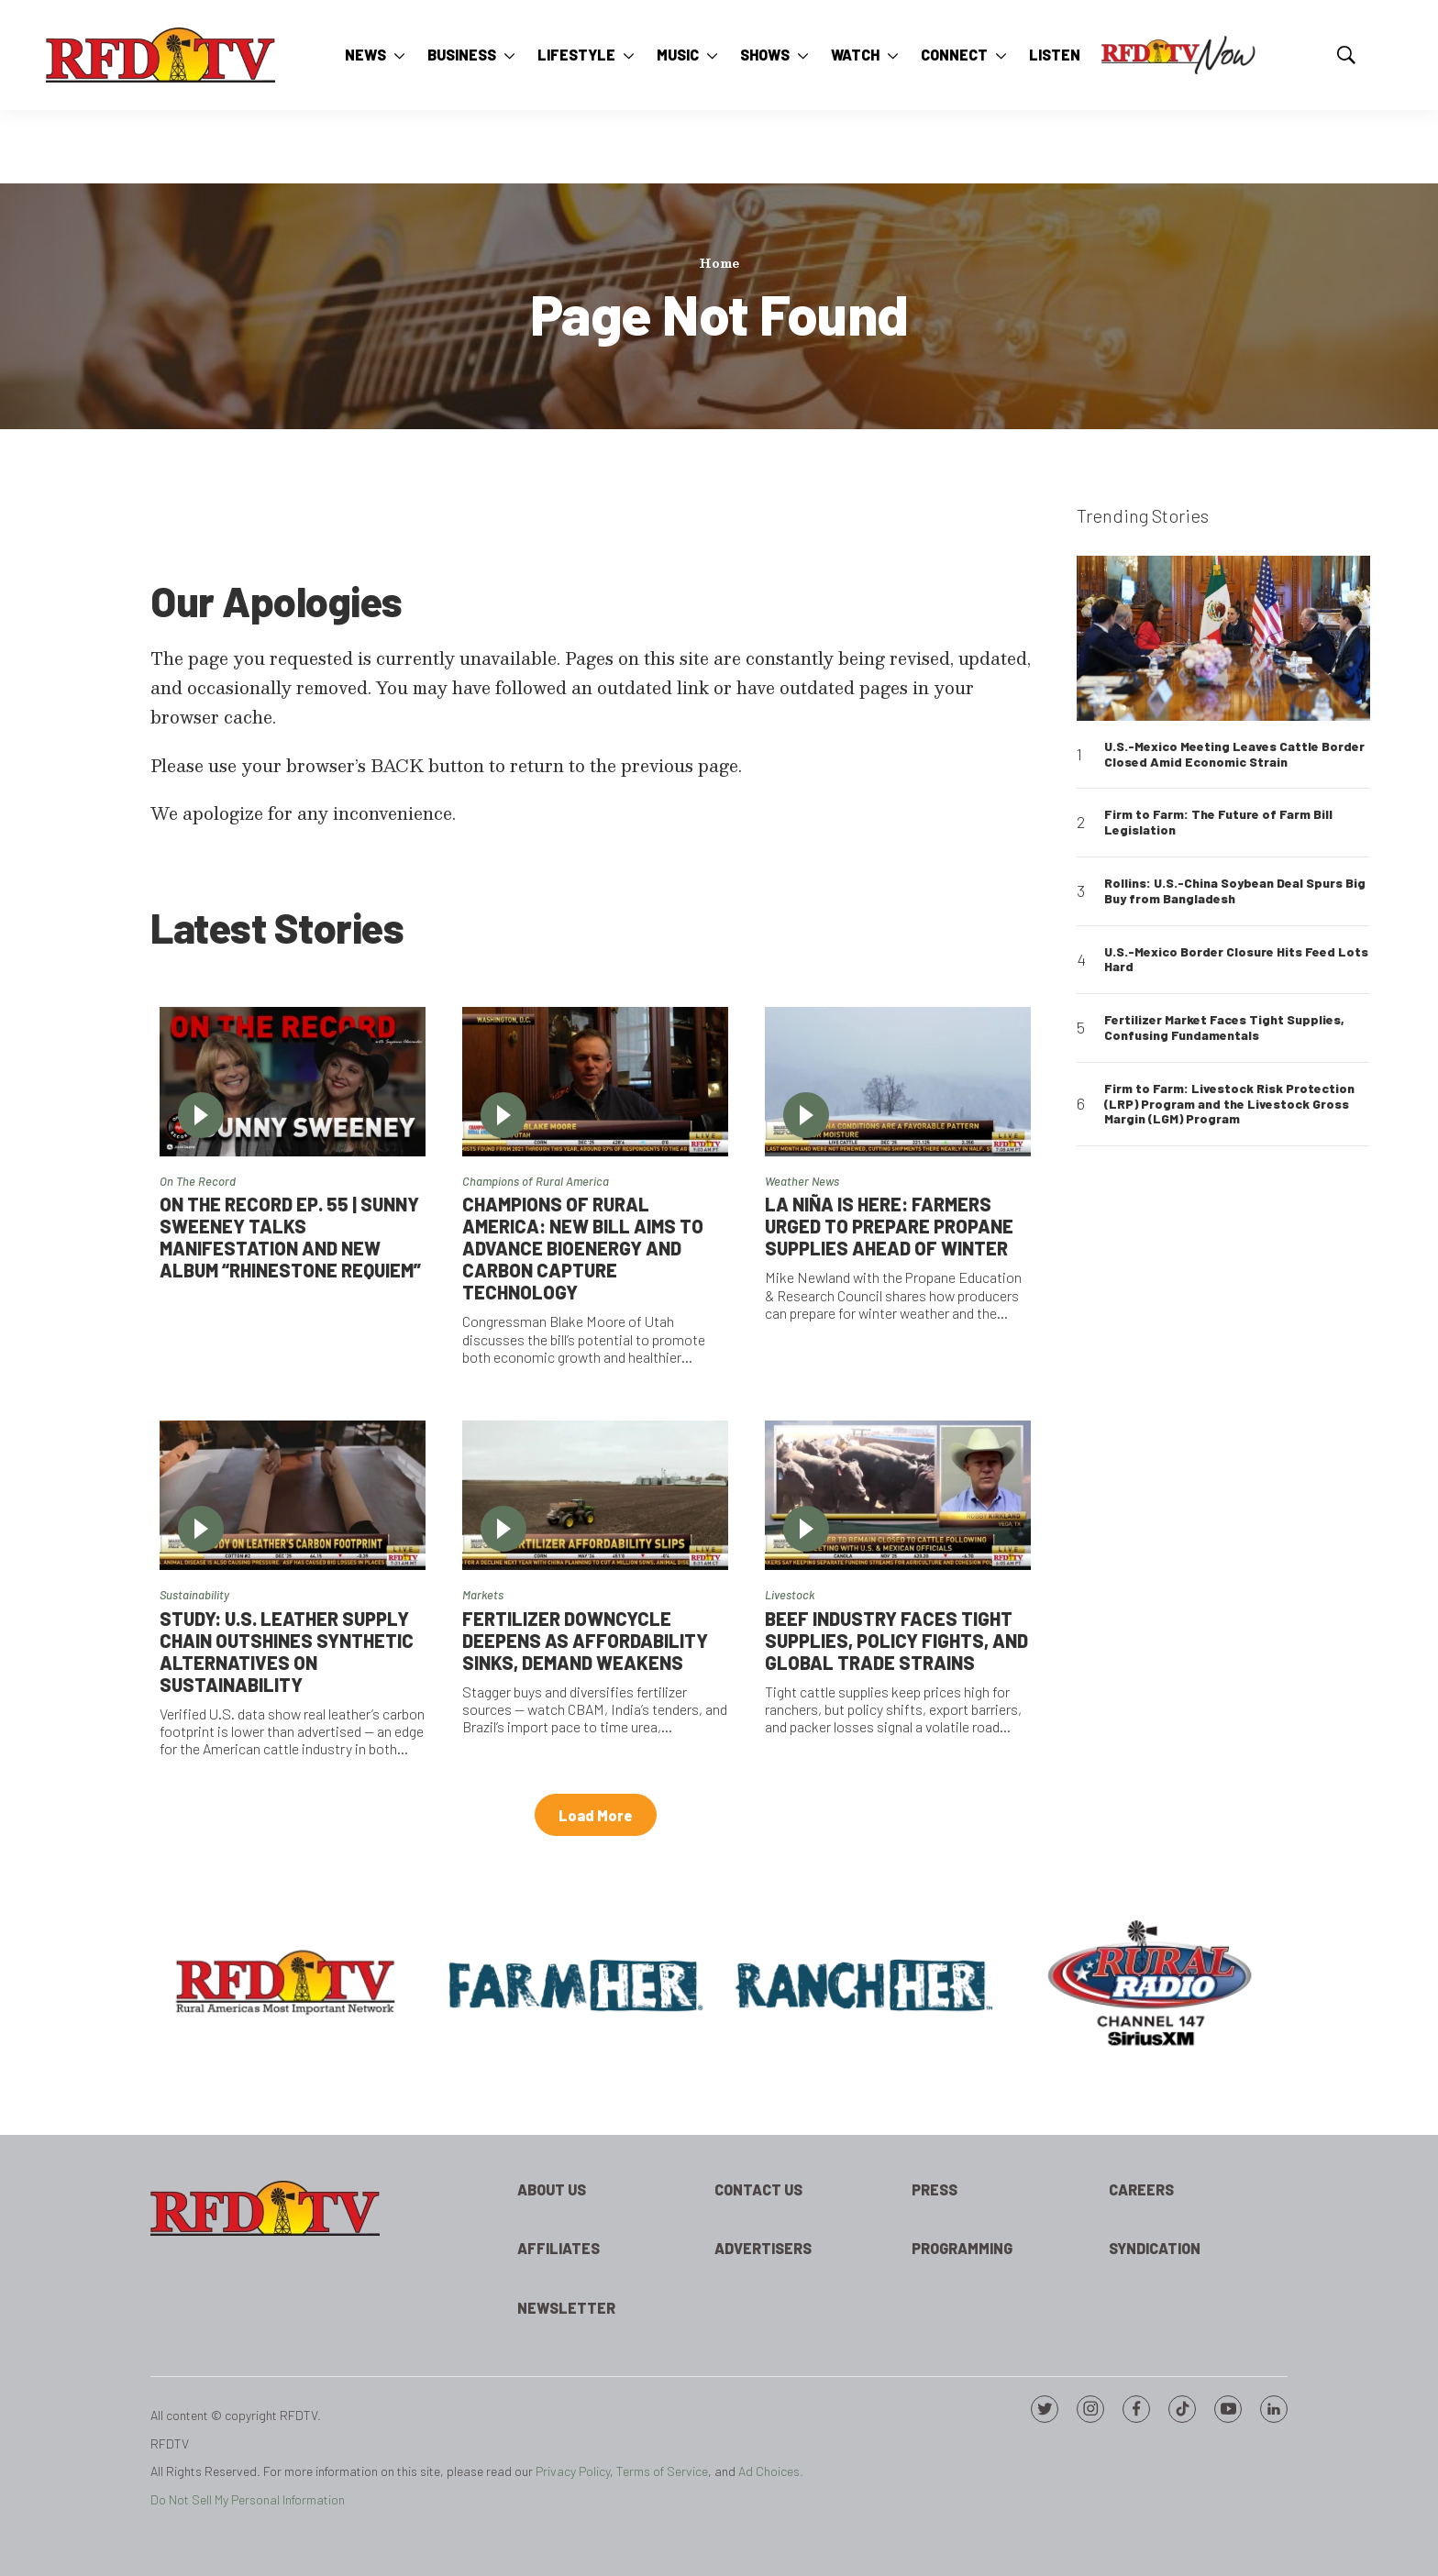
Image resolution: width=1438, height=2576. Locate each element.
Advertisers (763, 2248)
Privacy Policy (573, 2471)
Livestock (789, 1594)
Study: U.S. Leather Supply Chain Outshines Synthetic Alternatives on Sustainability (287, 1652)
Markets (482, 1594)
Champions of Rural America (535, 1181)
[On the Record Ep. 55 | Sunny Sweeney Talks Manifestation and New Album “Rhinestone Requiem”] (293, 1081)
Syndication (1154, 2248)
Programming (962, 2248)
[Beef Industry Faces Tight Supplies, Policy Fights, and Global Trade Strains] (898, 1495)
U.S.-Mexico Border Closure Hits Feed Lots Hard (1236, 960)
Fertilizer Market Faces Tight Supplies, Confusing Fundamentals (1224, 1027)
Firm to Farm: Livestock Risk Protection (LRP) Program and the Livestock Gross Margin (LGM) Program (1229, 1104)
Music (678, 54)
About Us (551, 2189)
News (365, 54)
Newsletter (566, 2307)
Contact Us (758, 2189)
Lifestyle (576, 54)
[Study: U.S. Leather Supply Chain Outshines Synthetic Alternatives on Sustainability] (293, 1495)
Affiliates (558, 2248)
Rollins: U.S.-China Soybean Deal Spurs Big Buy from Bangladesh (1235, 891)
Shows (765, 54)
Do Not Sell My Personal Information (247, 2499)
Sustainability (194, 1594)
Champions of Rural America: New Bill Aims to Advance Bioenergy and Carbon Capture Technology (582, 1248)
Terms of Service (662, 2471)
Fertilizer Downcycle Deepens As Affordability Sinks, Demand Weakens (585, 1641)
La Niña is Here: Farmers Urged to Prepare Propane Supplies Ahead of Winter (889, 1226)
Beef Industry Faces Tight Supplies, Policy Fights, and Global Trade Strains (896, 1641)
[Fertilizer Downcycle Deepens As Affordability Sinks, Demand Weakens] (595, 1495)
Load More (596, 1815)
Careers (1141, 2189)
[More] (399, 55)
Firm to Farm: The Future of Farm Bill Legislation (1218, 822)
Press (934, 2189)
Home (719, 263)
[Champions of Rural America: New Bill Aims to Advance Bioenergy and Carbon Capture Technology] (595, 1081)
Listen (1054, 54)
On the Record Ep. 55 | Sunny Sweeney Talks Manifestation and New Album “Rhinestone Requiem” (290, 1237)
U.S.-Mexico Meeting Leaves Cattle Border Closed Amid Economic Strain (1234, 754)
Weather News (802, 1181)
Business (461, 54)
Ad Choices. (770, 2471)
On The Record (198, 1181)
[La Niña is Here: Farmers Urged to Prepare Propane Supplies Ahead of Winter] (898, 1081)
